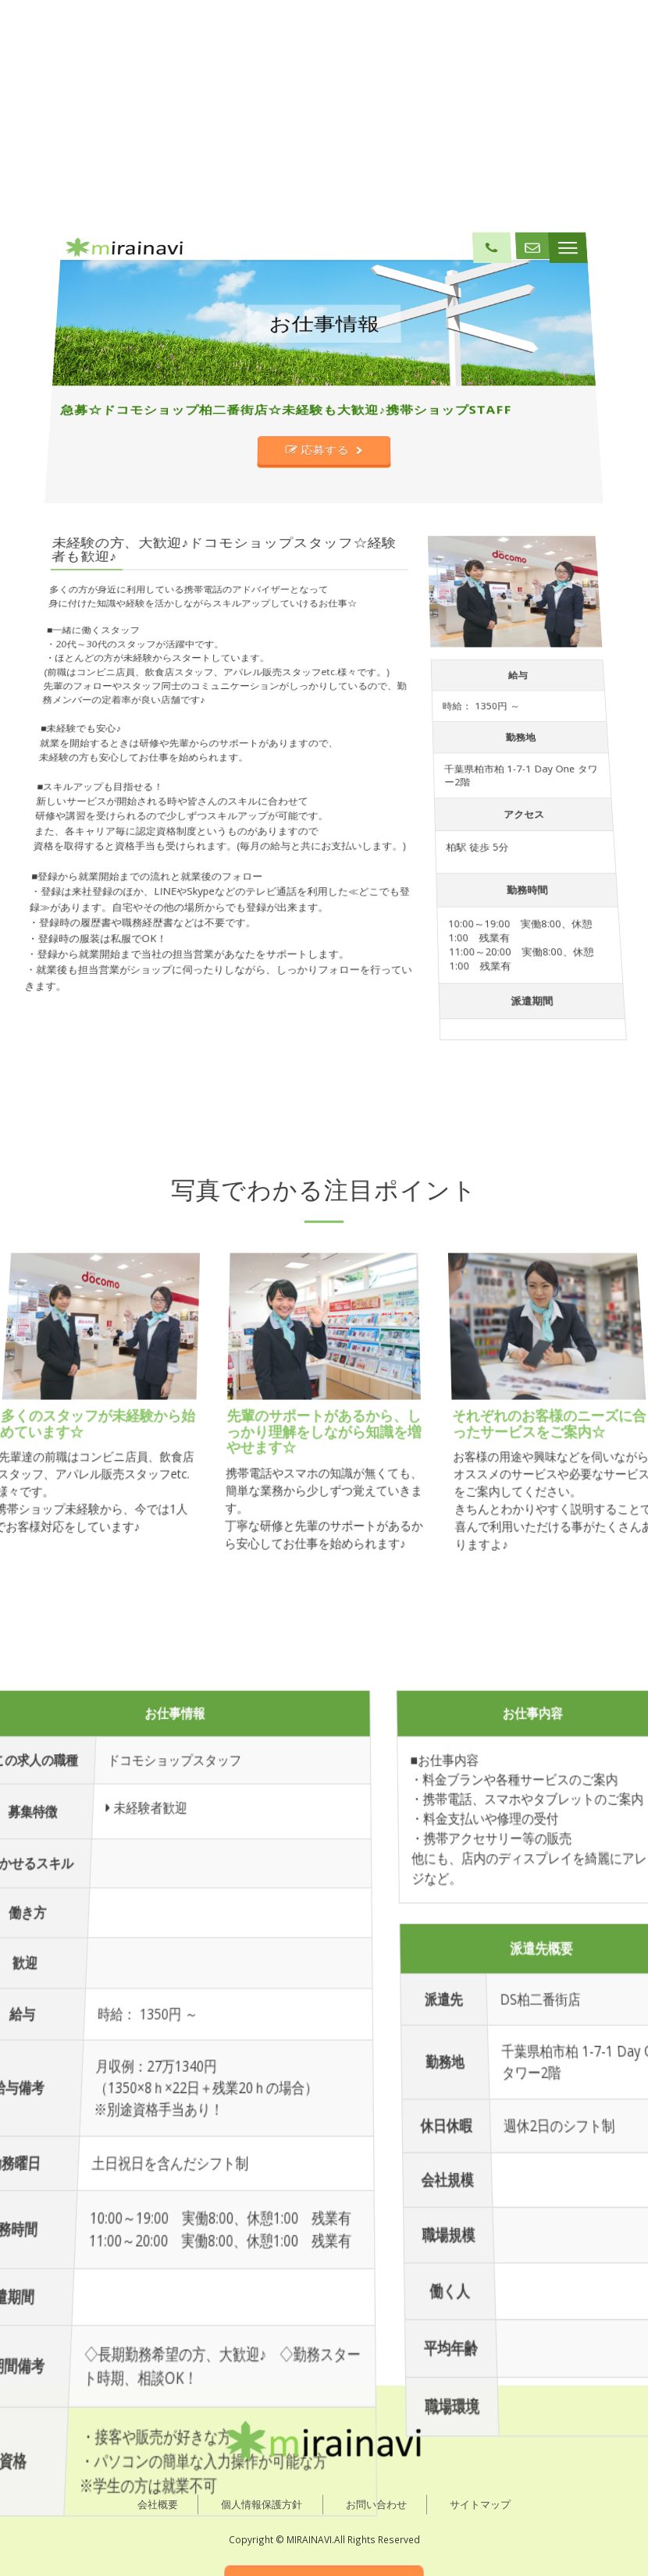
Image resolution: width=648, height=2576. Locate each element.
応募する (318, 665)
